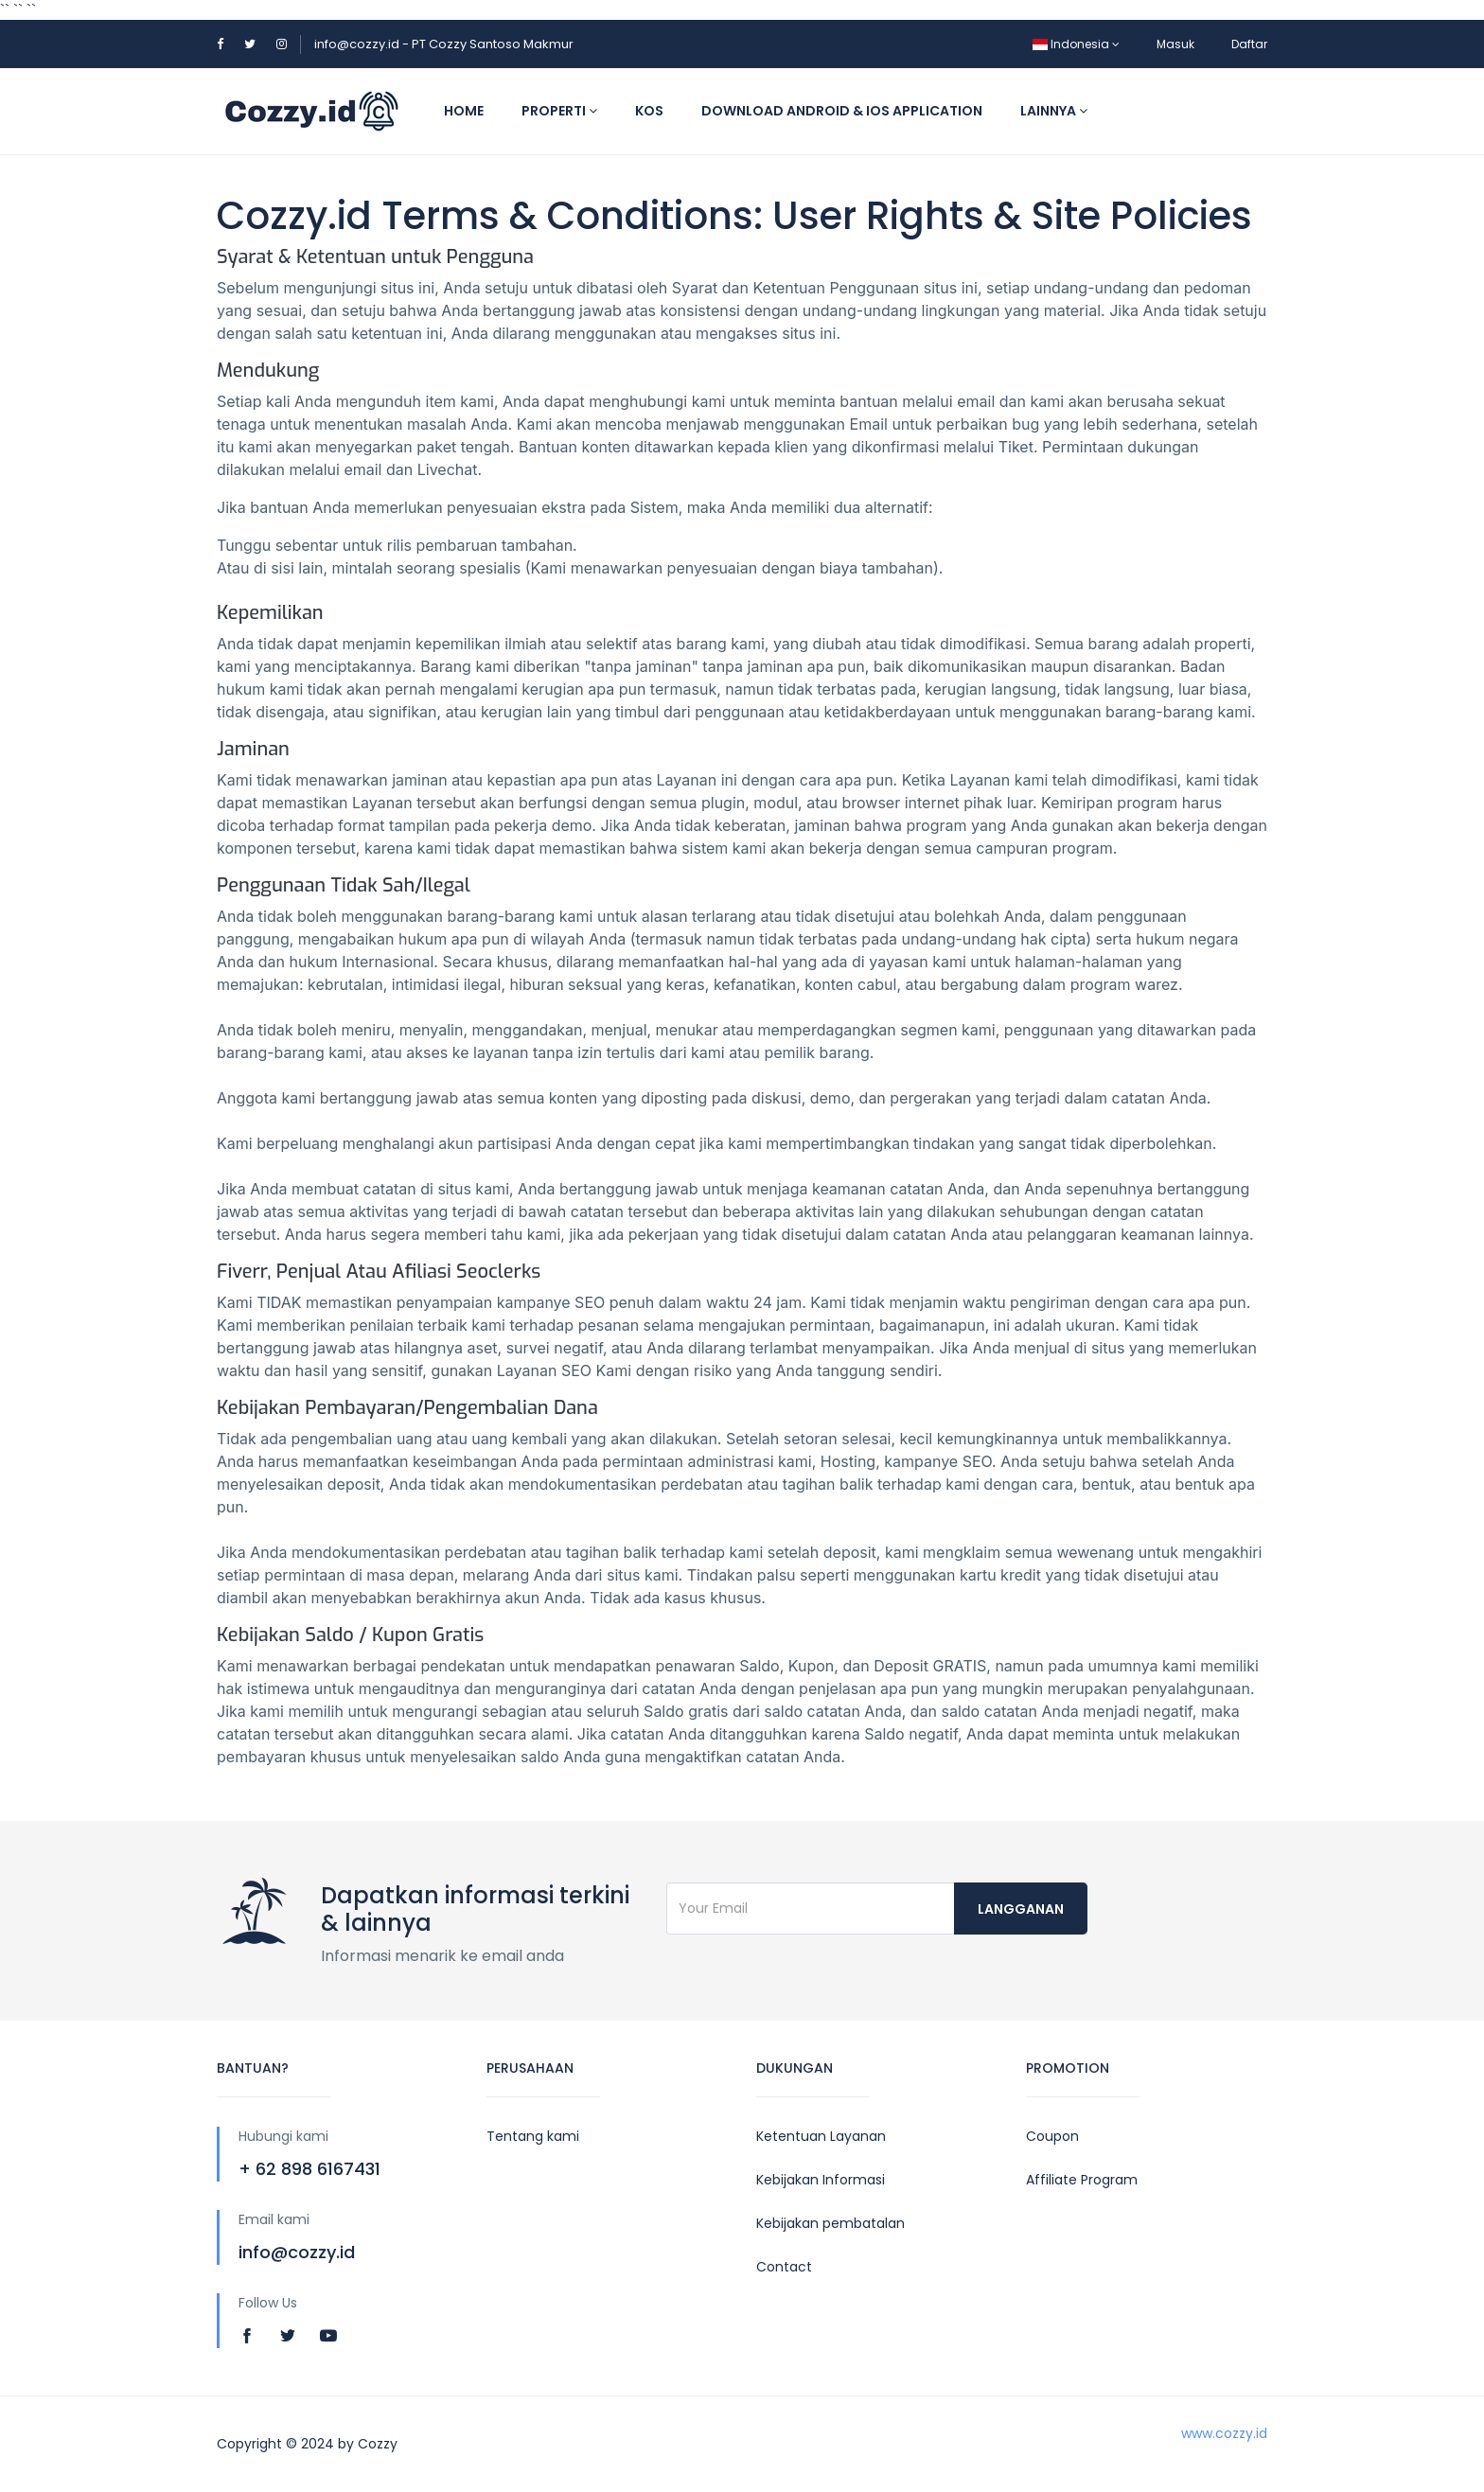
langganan (1021, 1909)
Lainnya (1053, 110)
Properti (559, 110)
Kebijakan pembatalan (830, 2223)
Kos (649, 110)
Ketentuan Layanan (821, 2136)
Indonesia (1076, 44)
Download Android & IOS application (841, 110)
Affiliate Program (1082, 2179)
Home (464, 110)
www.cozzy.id (1224, 2433)
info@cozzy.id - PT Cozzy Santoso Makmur (444, 44)
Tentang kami (532, 2136)
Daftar (1249, 44)
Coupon (1052, 2136)
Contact (784, 2266)
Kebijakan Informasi (820, 2179)
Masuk (1175, 44)
